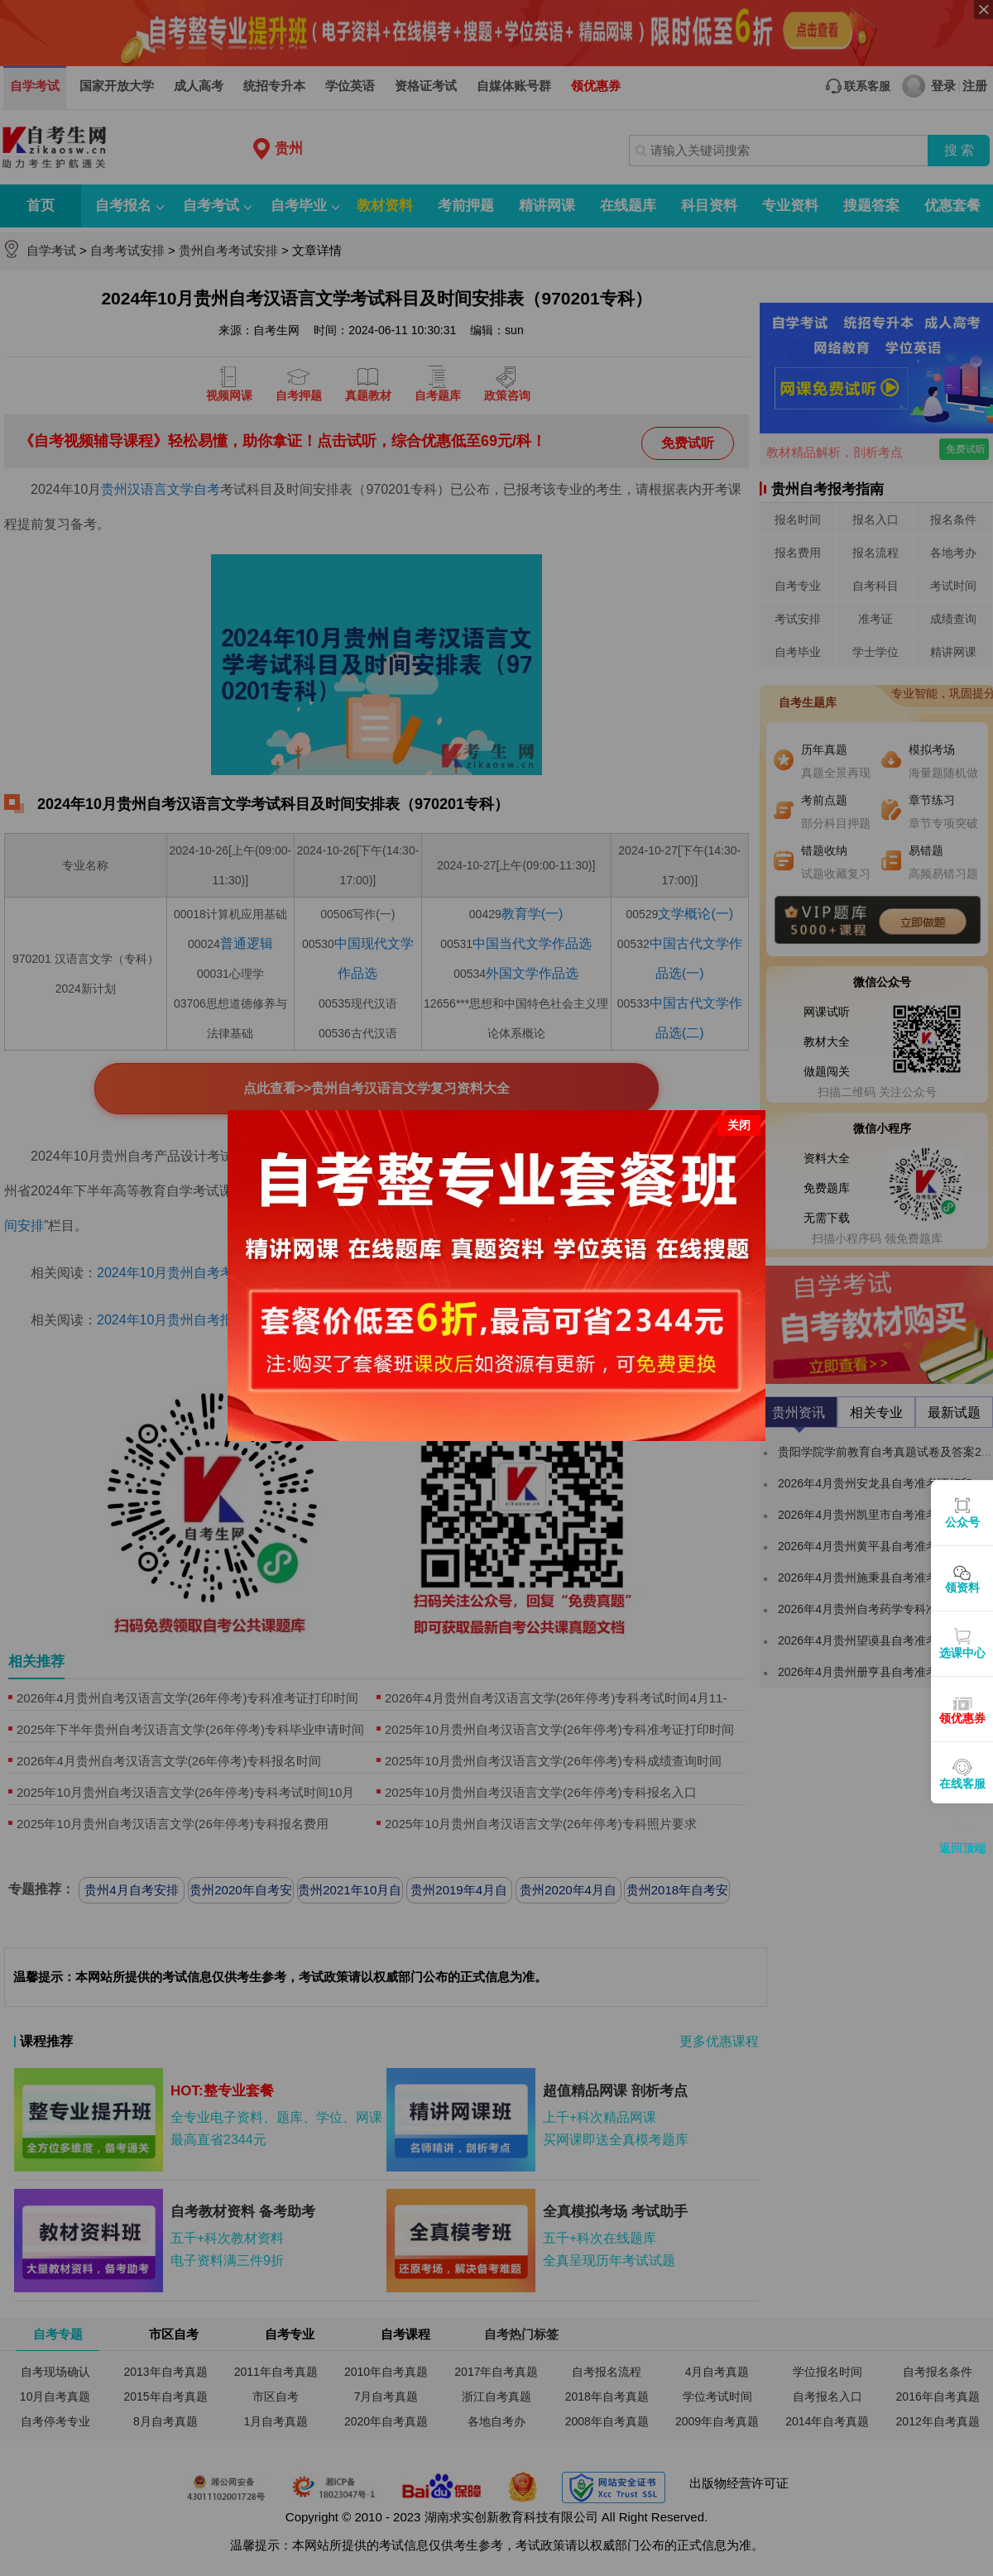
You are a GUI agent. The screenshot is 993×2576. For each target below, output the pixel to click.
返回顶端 (962, 1848)
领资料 (962, 1587)
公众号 (962, 1522)
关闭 (739, 1100)
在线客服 (962, 1783)
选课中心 (962, 1652)
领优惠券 (962, 1718)
